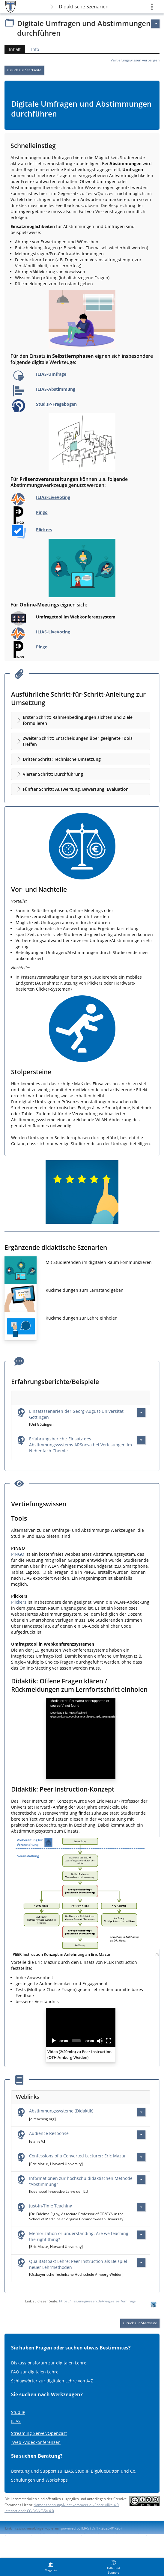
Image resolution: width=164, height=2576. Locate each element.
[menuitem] (51, 2567)
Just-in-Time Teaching (50, 2206)
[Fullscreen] (109, 2041)
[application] (80, 1738)
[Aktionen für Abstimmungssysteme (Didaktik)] (141, 2112)
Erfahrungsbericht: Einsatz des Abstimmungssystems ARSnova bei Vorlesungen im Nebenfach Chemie (80, 1445)
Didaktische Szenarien (84, 6)
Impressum (18, 2535)
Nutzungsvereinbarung (24, 2540)
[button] (80, 720)
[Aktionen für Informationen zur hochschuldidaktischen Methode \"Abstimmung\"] (141, 2179)
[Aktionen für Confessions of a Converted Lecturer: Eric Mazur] (141, 2157)
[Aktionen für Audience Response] (141, 2134)
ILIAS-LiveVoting (53, 497)
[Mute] (100, 2041)
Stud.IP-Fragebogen (56, 404)
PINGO (17, 1554)
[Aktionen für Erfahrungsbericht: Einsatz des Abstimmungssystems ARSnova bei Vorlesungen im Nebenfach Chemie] (141, 1440)
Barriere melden (129, 2535)
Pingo (42, 512)
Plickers (44, 529)
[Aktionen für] (155, 23)
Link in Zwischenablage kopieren (32, 2528)
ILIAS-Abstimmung (55, 389)
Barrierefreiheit (97, 2535)
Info (35, 49)
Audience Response (49, 2133)
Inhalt (12, 49)
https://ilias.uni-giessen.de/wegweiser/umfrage (97, 2301)
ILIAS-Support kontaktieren (56, 2535)
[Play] (54, 2041)
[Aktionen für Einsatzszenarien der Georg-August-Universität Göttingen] (141, 1412)
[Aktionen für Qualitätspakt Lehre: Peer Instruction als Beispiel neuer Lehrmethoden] (141, 2262)
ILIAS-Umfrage (51, 374)
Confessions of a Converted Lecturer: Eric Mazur (77, 2156)
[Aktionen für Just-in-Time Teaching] (141, 2207)
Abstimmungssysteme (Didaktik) (61, 2111)
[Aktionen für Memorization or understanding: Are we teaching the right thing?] (141, 2235)
